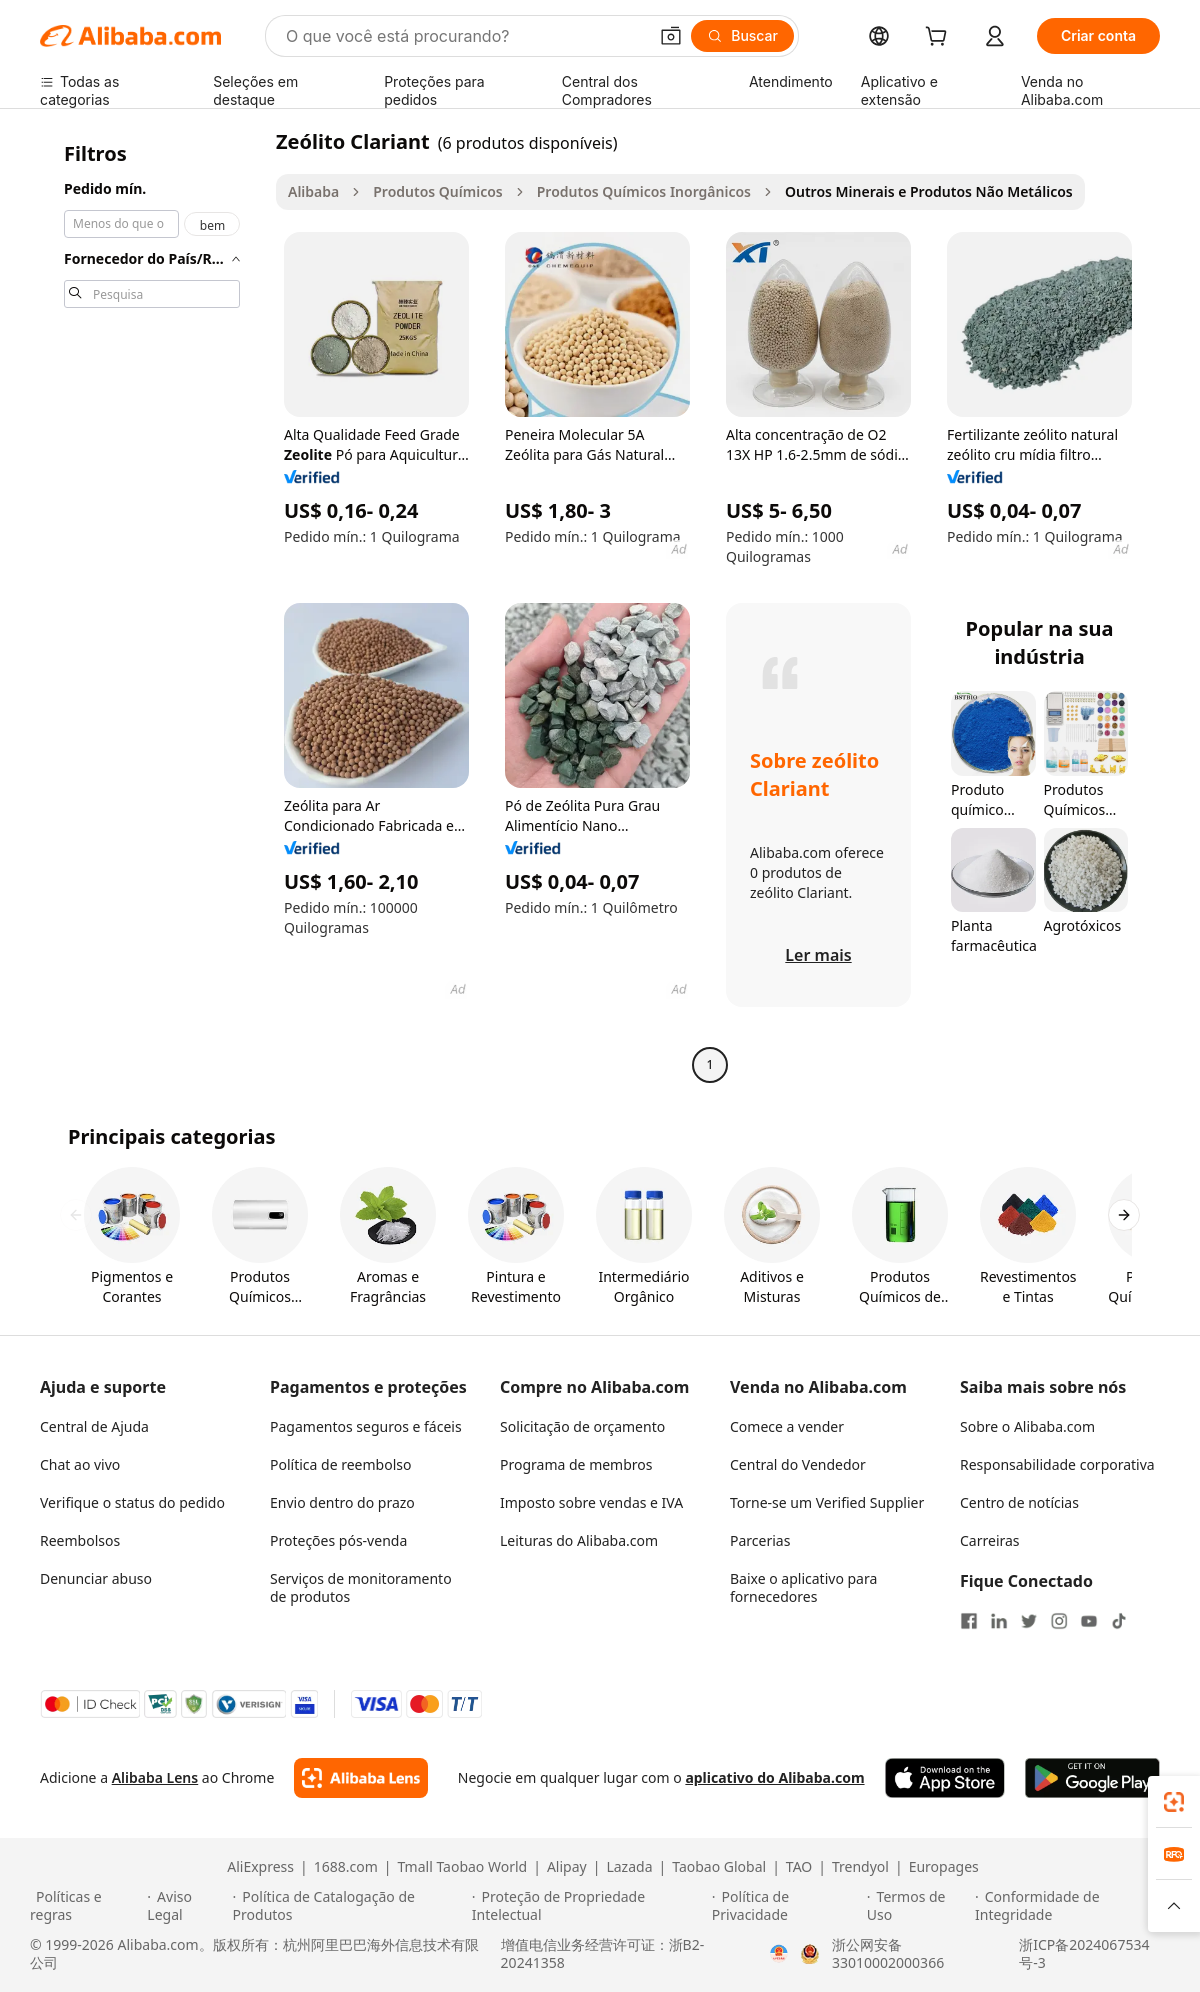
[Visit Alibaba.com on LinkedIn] (999, 1621)
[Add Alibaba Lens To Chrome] (360, 1778)
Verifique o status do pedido (132, 1502)
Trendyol (860, 1867)
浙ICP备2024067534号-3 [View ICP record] (1084, 1954)
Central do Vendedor (798, 1464)
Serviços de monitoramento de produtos (361, 1587)
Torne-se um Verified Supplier (827, 1502)
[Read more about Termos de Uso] (918, 1906)
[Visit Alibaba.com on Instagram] (1059, 1621)
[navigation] (152, 605)
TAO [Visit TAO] (799, 1867)
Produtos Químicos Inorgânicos (644, 191)
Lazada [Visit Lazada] (629, 1867)
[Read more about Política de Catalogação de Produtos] (349, 1906)
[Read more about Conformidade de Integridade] (1072, 1906)
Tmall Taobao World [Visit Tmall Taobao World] (463, 1867)
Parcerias (760, 1540)
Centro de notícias (1019, 1502)
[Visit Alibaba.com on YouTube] (1089, 1621)
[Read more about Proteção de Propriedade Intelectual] (589, 1906)
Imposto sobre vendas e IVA (591, 1502)
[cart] (940, 38)
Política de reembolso (340, 1464)
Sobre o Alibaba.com (1027, 1426)
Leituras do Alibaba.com (579, 1540)
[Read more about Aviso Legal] (186, 1906)
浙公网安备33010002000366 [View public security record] (888, 1954)
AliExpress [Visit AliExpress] (260, 1867)
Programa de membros (576, 1464)
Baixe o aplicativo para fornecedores (803, 1587)
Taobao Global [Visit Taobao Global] (719, 1867)
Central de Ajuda (94, 1426)
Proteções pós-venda (338, 1540)
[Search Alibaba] (464, 36)
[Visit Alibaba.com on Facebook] (969, 1621)
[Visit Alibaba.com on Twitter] (1029, 1621)
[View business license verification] (779, 1954)
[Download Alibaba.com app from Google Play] (1092, 1778)
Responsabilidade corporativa (1057, 1464)
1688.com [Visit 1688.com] (346, 1867)
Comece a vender (787, 1426)
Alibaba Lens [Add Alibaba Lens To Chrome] (155, 1777)
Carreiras (990, 1540)
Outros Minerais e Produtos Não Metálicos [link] (929, 191)
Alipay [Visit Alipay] (567, 1867)
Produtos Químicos (438, 191)
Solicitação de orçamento (582, 1426)
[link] (1174, 1802)
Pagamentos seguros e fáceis (366, 1426)
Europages (944, 1867)
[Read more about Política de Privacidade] (786, 1906)
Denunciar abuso (96, 1578)
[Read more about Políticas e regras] (85, 1906)
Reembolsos (80, 1540)
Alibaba (313, 191)
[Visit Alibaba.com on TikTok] (1119, 1621)
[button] (671, 36)
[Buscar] (742, 36)
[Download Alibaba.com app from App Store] (945, 1778)
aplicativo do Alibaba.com (774, 1777)
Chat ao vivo (80, 1464)
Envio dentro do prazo (342, 1502)
